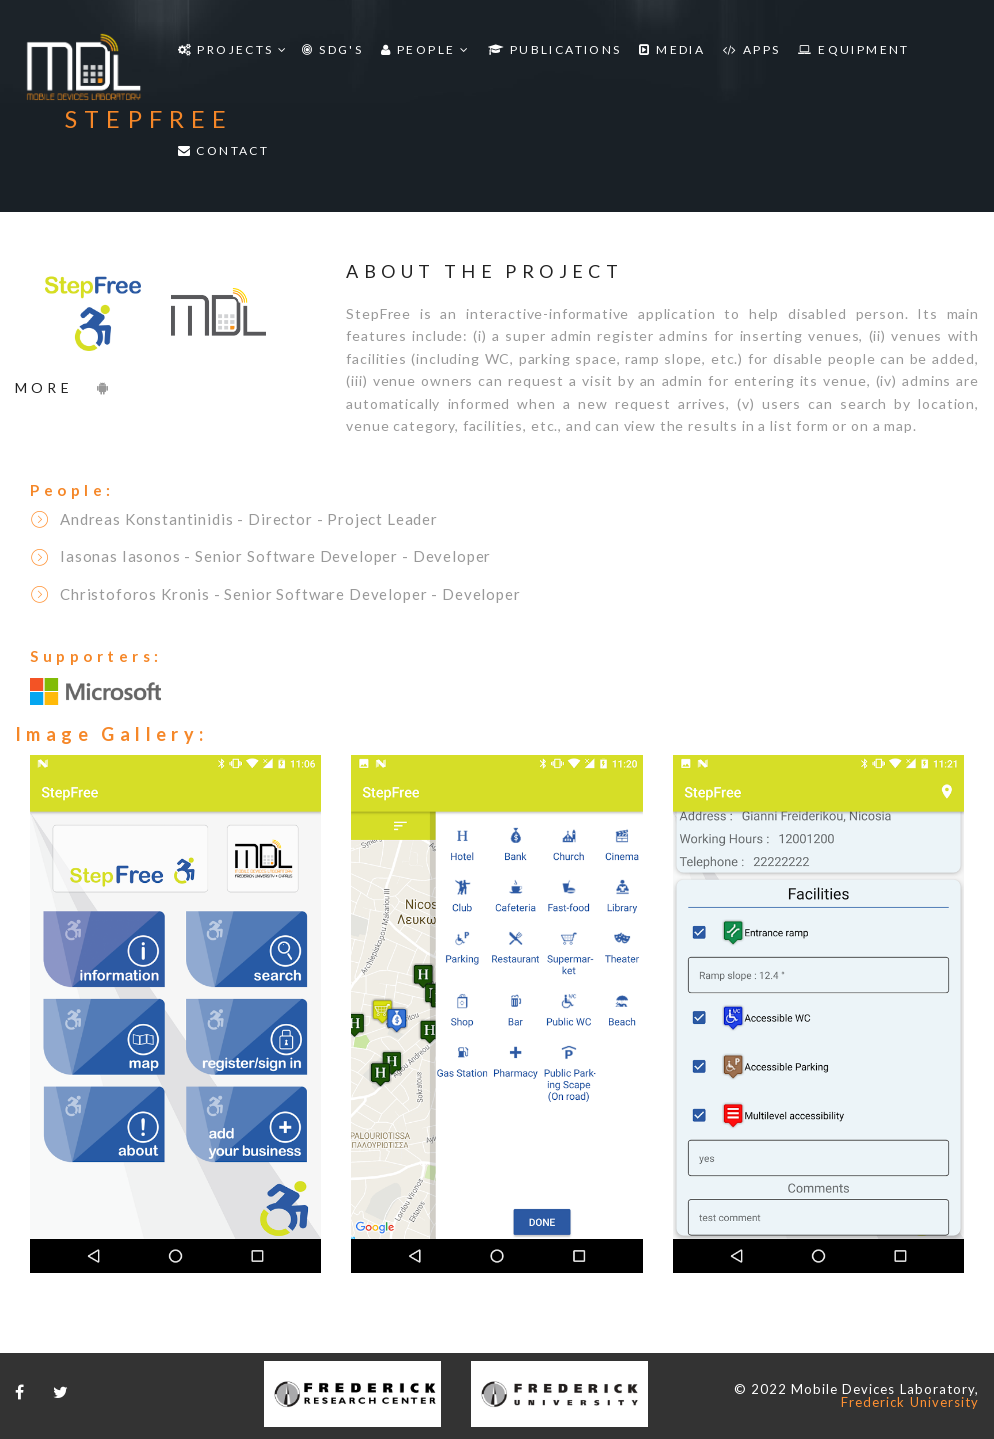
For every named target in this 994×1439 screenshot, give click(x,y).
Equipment (853, 49)
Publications (555, 49)
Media (672, 49)
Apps (751, 49)
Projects (233, 49)
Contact (224, 150)
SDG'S (332, 49)
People (425, 49)
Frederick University (910, 1402)
